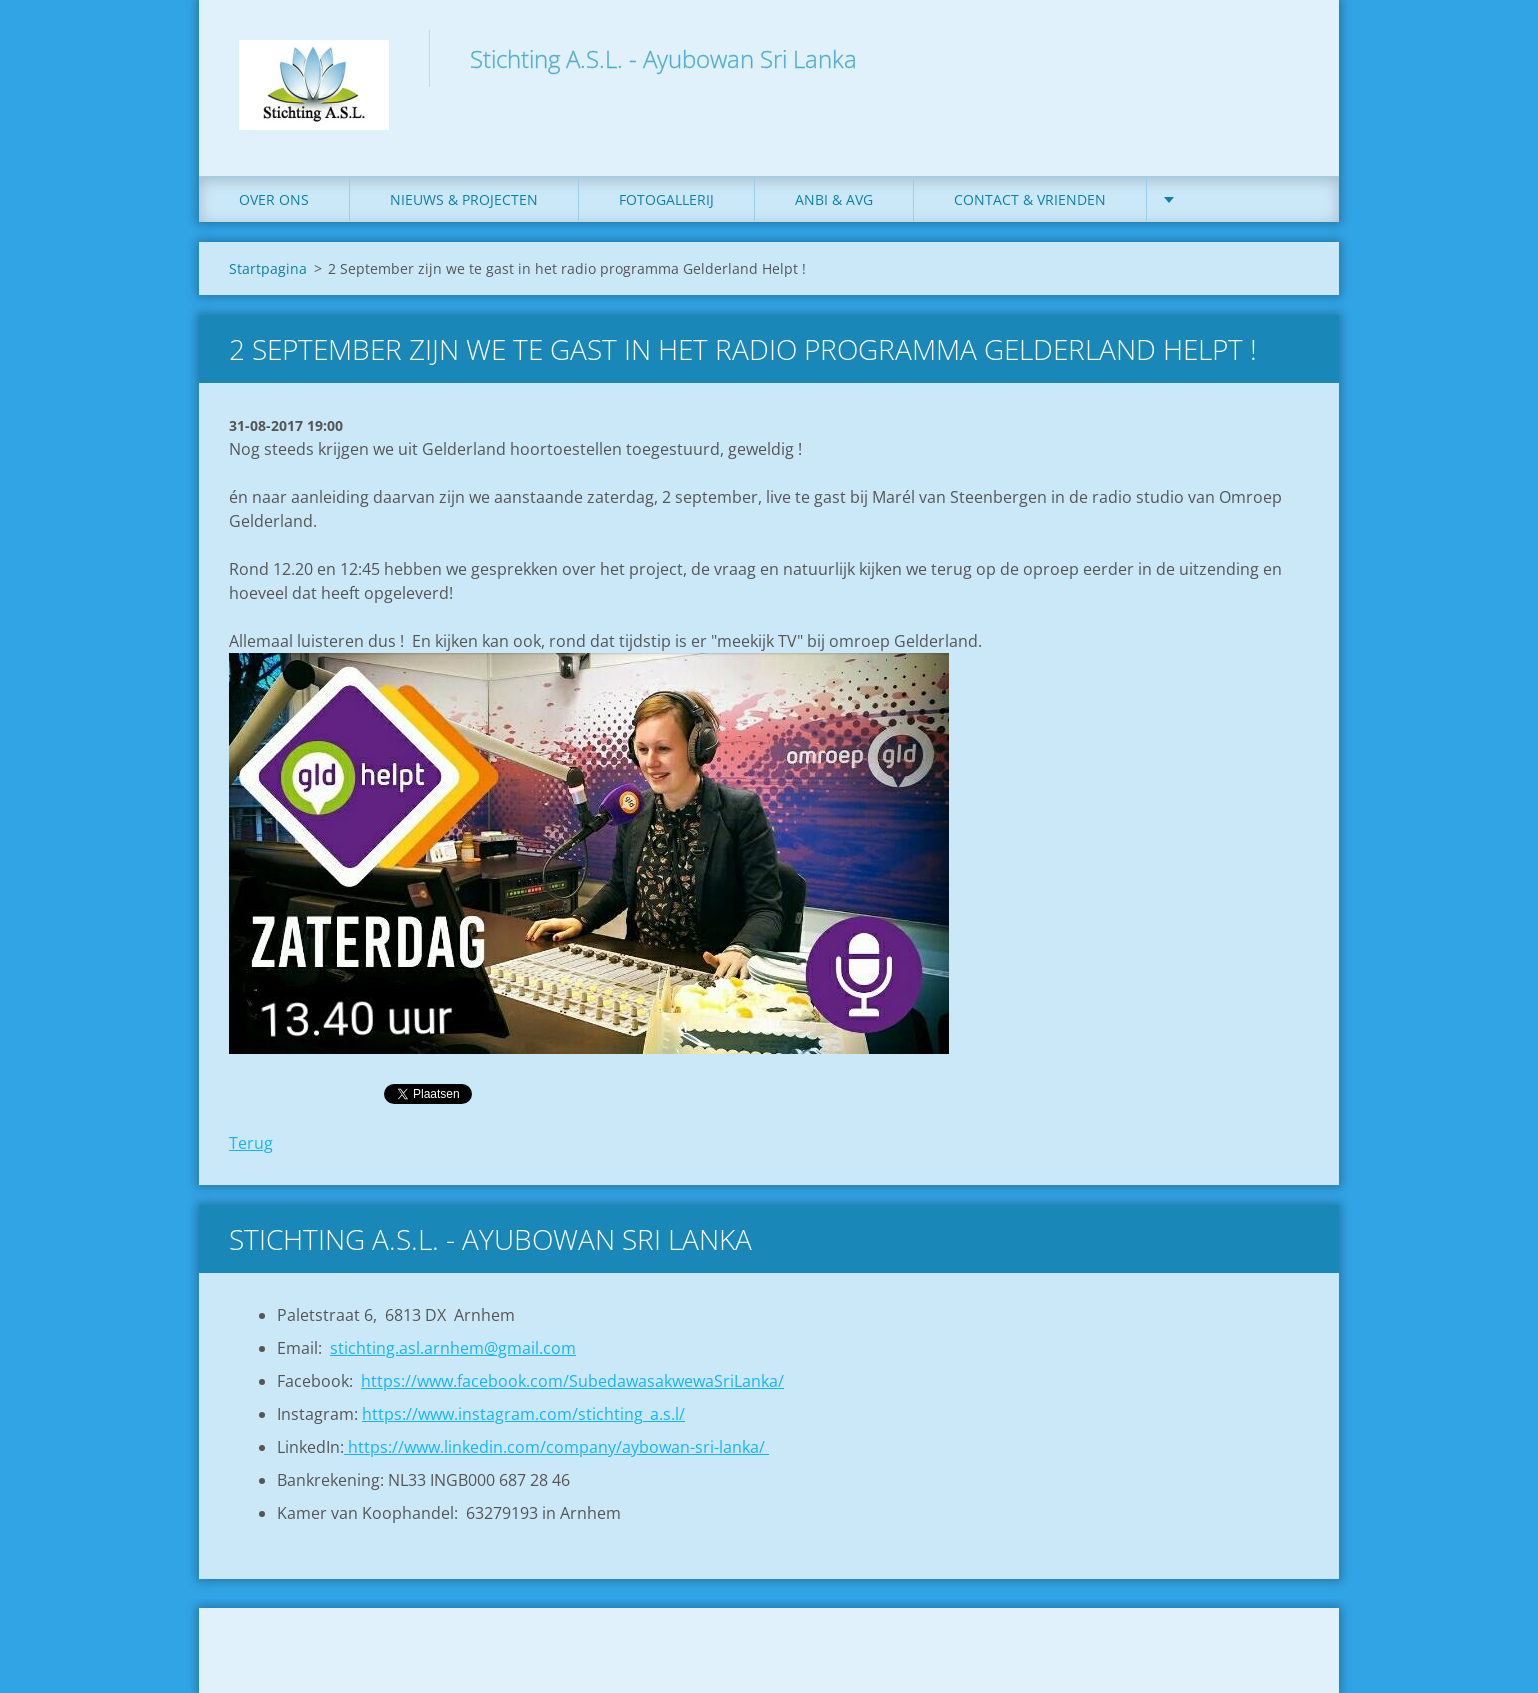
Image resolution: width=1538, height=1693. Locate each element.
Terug (251, 1143)
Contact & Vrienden (1030, 199)
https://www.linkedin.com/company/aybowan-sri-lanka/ (556, 1447)
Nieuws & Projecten (464, 199)
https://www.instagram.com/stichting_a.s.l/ (523, 1414)
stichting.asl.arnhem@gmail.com (453, 1348)
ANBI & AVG (834, 199)
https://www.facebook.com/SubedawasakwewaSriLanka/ (572, 1381)
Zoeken (1287, 58)
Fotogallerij (666, 199)
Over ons (274, 199)
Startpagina (268, 268)
